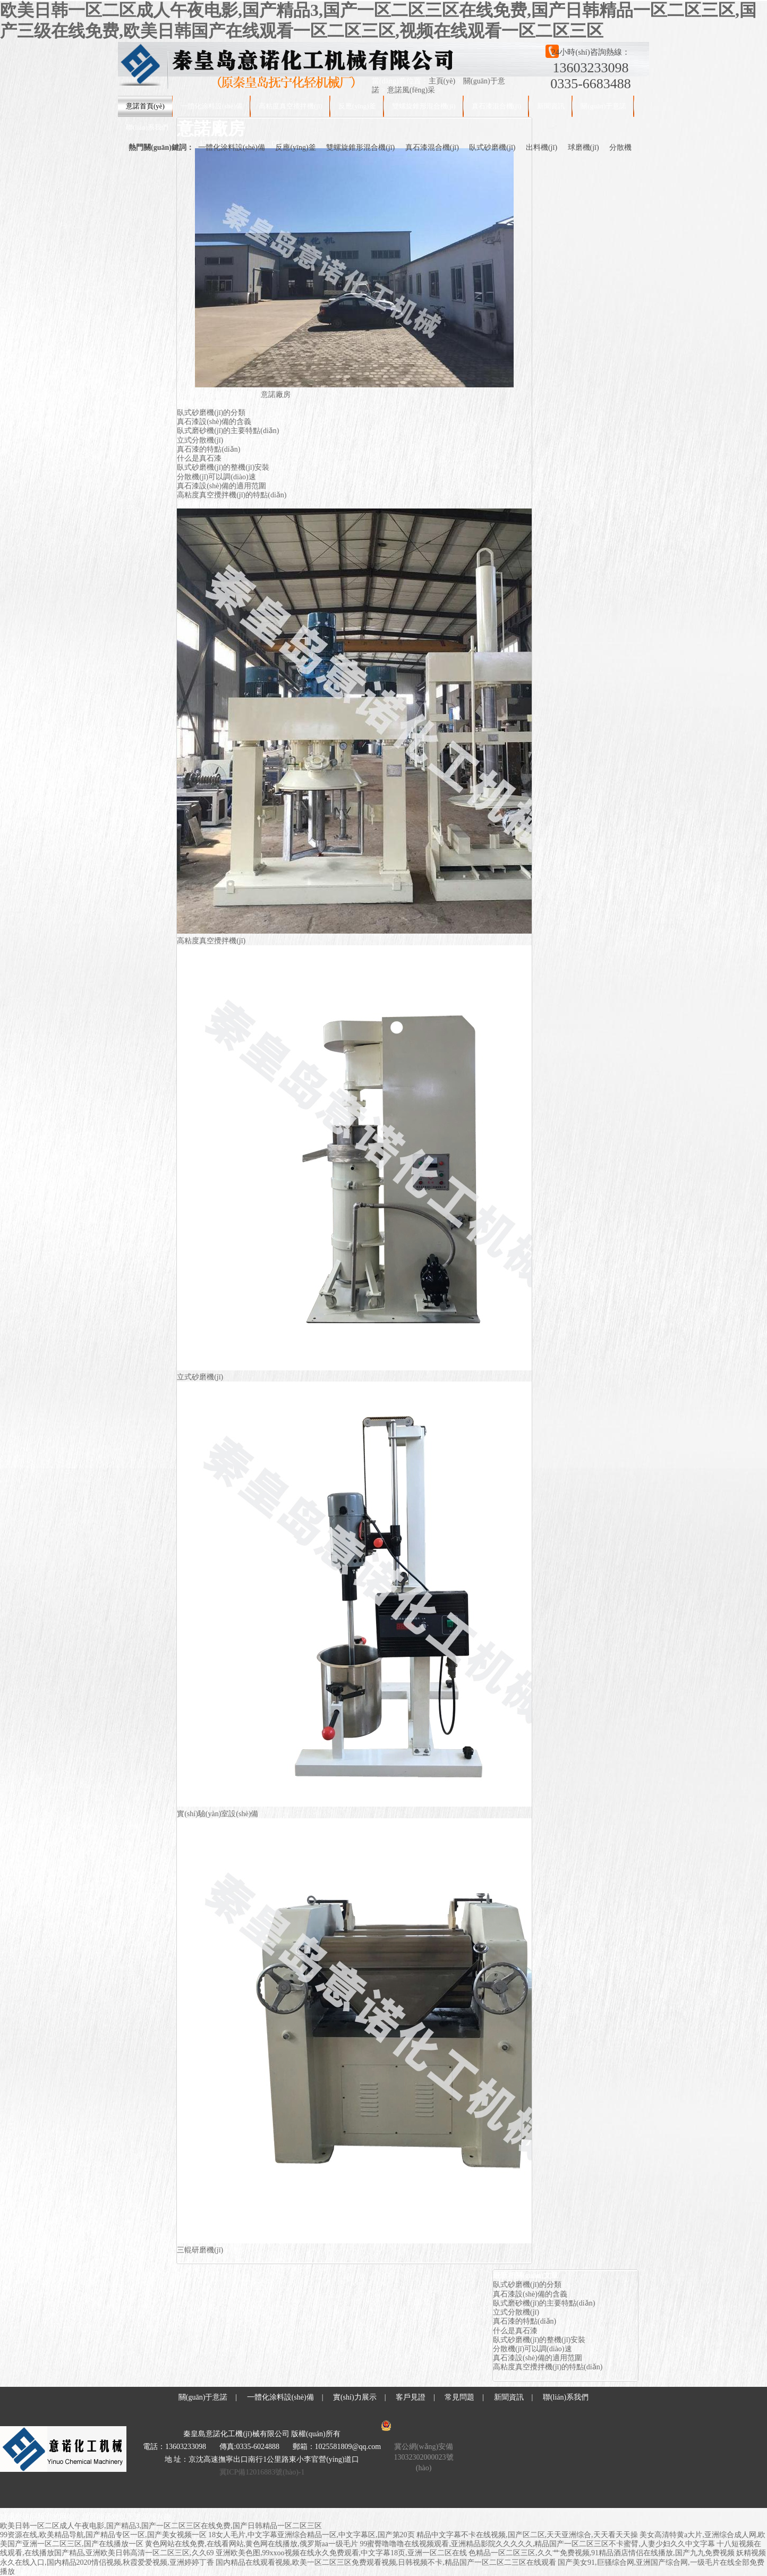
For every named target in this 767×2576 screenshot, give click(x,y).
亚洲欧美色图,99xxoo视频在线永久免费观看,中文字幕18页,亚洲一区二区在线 (341, 2553)
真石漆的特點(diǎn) (208, 449)
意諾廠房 (276, 395)
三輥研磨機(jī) (200, 2250)
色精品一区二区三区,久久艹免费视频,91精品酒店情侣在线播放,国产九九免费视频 (601, 2553)
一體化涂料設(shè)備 (212, 106)
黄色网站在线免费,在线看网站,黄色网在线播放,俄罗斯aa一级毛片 (251, 2544)
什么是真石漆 (199, 458)
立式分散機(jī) (200, 440)
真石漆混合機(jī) (497, 106)
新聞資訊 (551, 106)
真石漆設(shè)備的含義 (214, 422)
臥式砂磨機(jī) (492, 147)
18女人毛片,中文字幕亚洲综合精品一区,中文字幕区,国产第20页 (311, 2535)
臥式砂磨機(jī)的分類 (211, 413)
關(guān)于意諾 (603, 106)
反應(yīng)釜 (357, 106)
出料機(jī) (541, 147)
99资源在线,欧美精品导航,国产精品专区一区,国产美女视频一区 (103, 2535)
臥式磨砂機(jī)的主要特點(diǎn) (228, 431)
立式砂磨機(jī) (200, 1377)
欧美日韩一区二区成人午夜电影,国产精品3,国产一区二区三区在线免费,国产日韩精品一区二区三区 (161, 2526)
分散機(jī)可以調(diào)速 (216, 477)
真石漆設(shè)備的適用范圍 (221, 486)
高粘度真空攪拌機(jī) (290, 106)
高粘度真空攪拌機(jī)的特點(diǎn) (231, 495)
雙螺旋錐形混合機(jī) (424, 106)
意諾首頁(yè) (145, 106)
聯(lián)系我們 (147, 127)
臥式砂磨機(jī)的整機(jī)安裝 (223, 467)
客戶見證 (410, 2397)
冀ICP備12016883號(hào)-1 (262, 2472)
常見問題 (459, 2397)
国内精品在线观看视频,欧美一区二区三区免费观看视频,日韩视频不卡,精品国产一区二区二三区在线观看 (386, 2562)
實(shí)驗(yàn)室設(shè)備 (217, 1814)
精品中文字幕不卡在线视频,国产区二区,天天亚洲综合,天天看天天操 (527, 2535)
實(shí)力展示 (355, 2397)
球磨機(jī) (583, 147)
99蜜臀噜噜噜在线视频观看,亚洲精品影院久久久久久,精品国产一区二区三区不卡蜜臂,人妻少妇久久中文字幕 (537, 2544)
